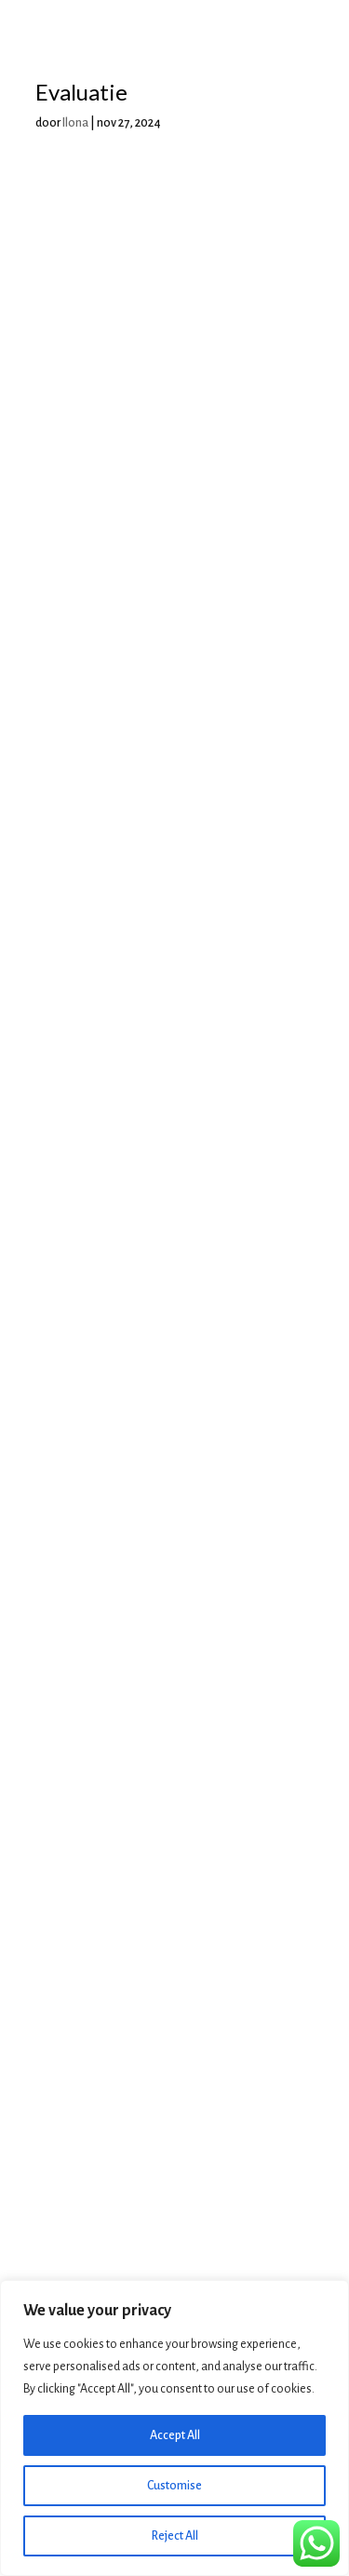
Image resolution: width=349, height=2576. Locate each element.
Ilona (75, 122)
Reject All (175, 2535)
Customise (174, 2485)
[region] (174, 2428)
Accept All (175, 2435)
